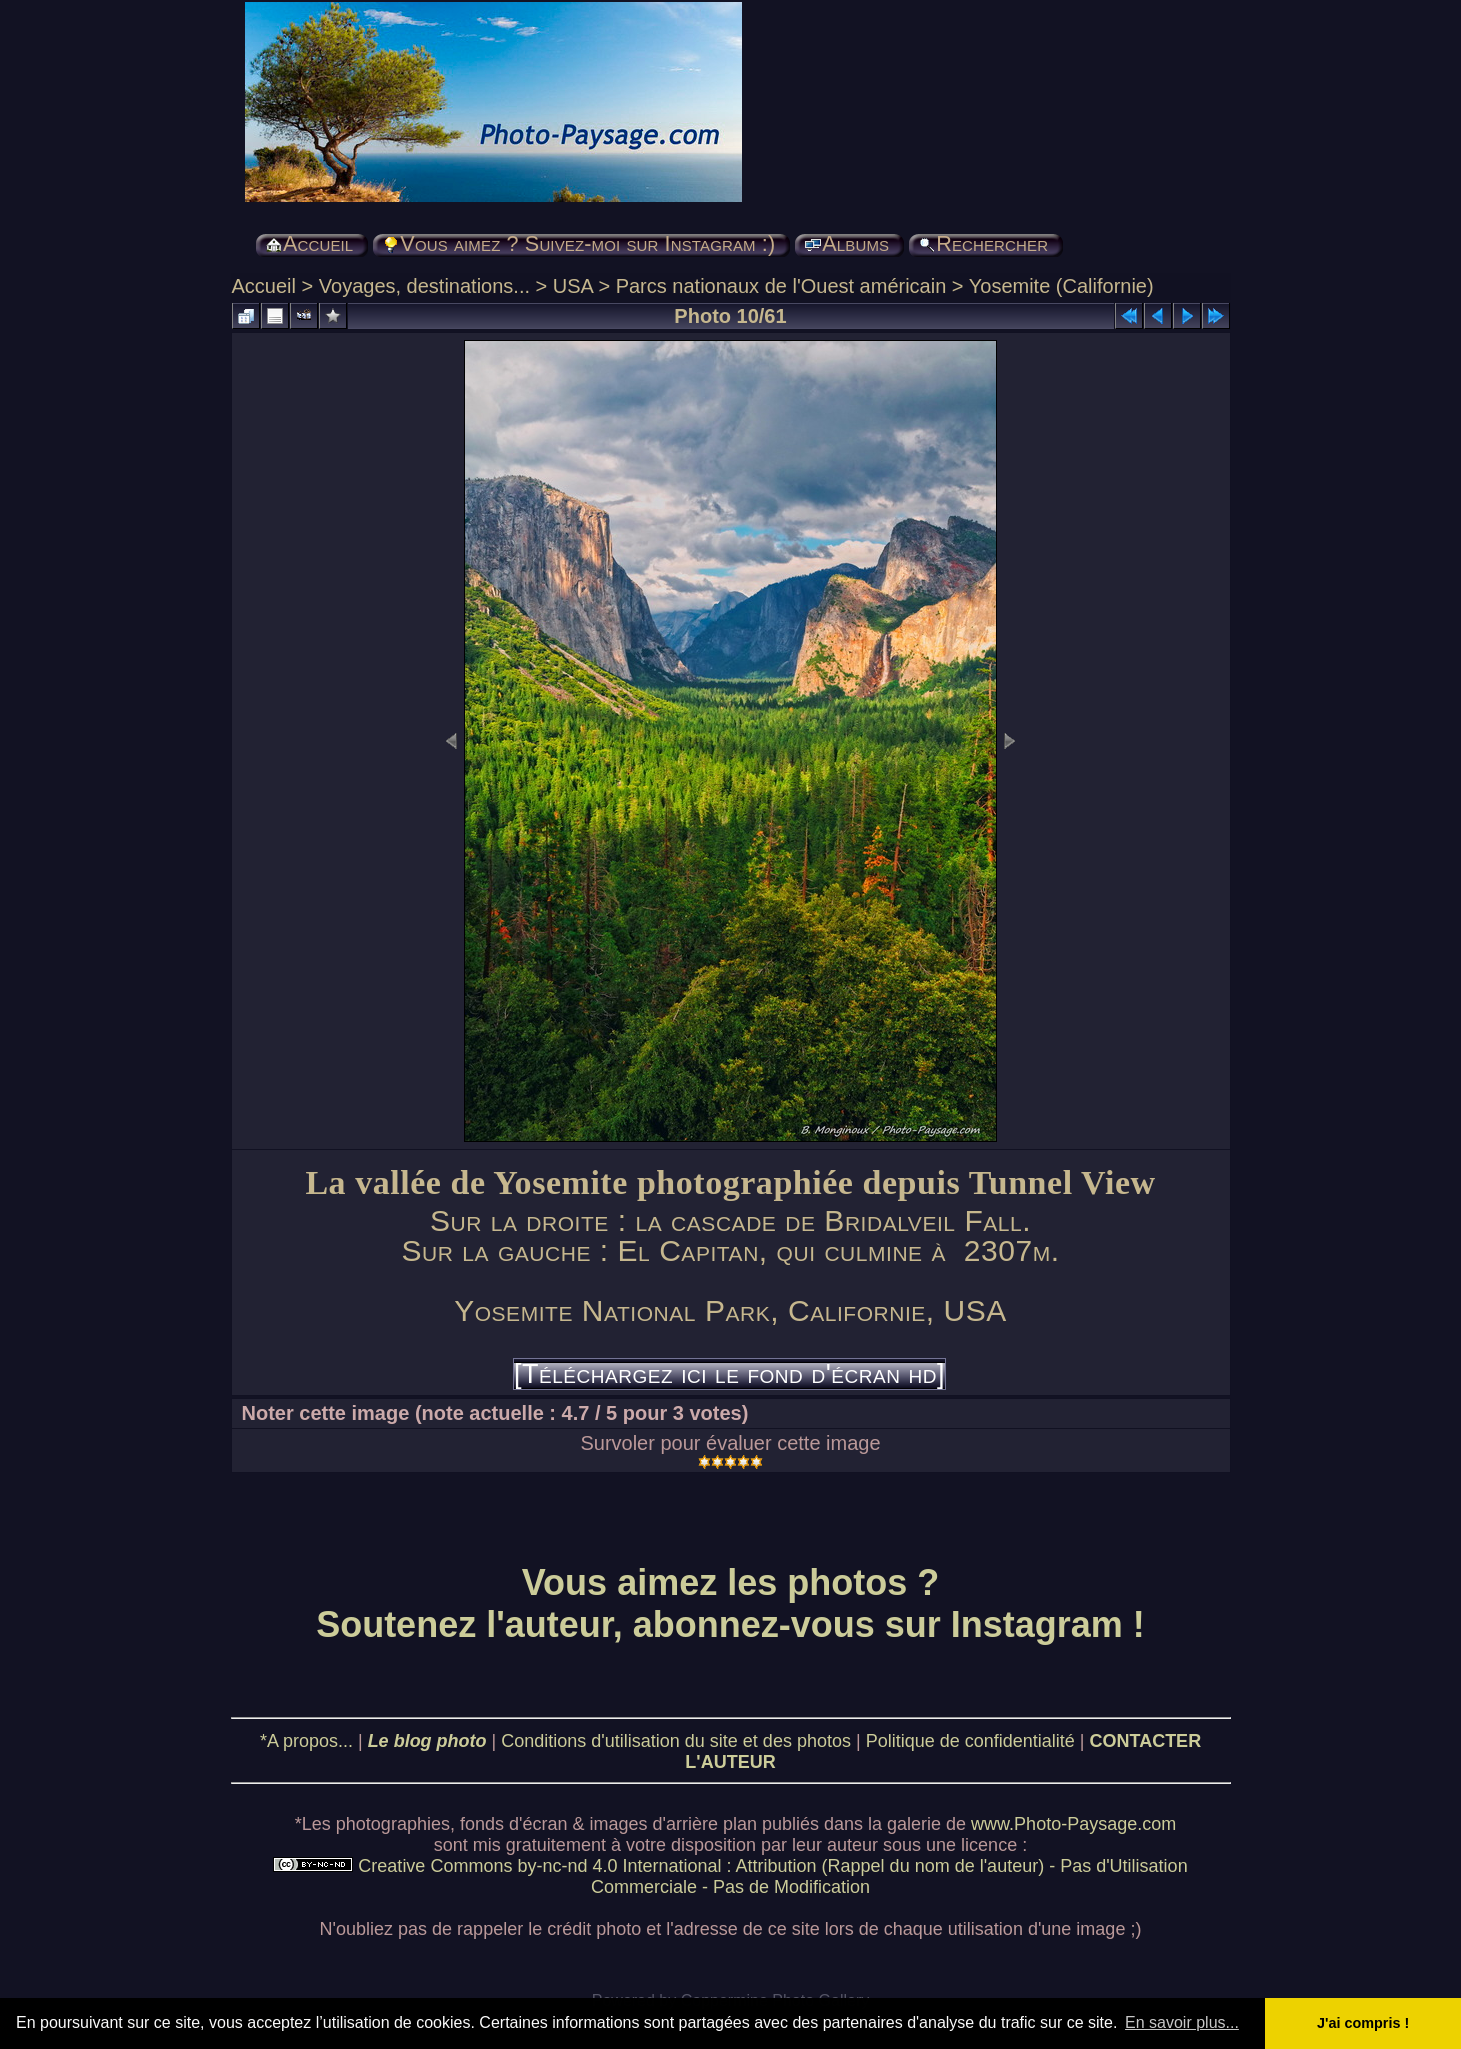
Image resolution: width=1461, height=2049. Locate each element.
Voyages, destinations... (424, 286)
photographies (393, 1824)
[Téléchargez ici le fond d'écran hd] (729, 1374)
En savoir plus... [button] (1182, 2022)
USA (573, 286)
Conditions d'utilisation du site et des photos (676, 1741)
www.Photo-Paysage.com (1073, 1824)
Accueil (264, 286)
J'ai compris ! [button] (1363, 2023)
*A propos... (306, 1741)
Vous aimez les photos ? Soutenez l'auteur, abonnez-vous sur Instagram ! (730, 1603)
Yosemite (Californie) (1061, 286)
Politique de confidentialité (970, 1741)
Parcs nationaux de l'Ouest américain (781, 286)
